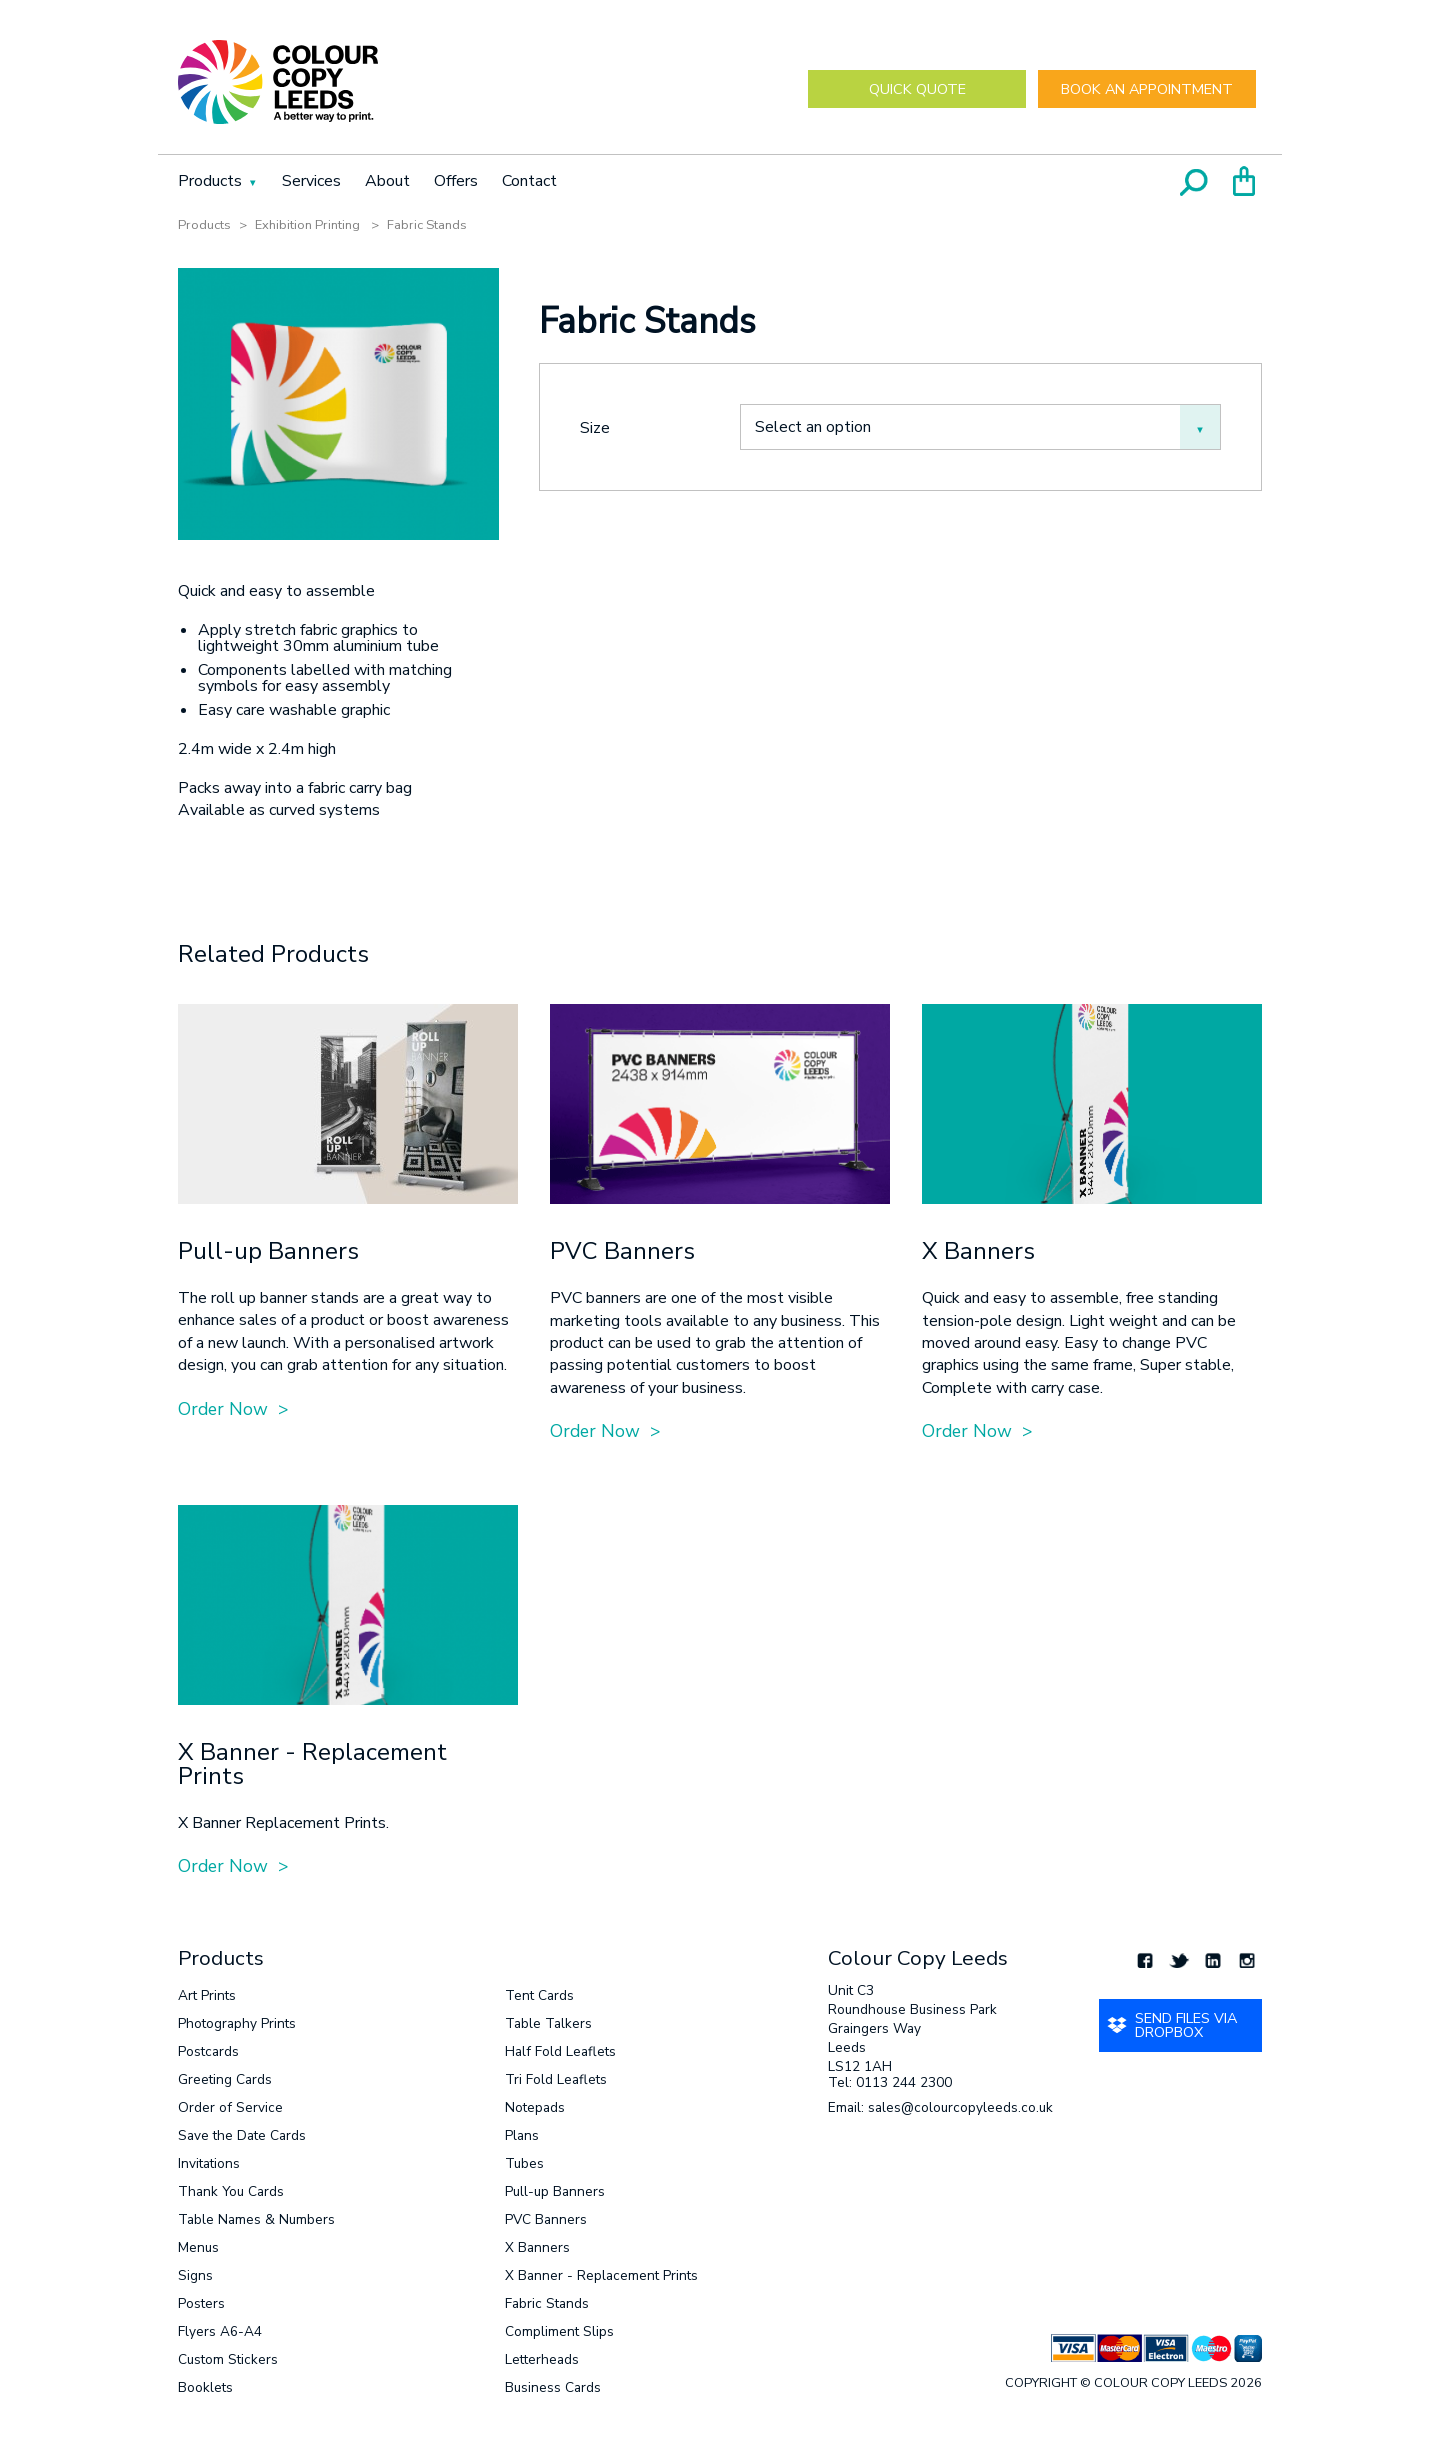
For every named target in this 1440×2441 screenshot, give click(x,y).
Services (311, 181)
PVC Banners (546, 2219)
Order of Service (230, 2107)
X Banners (537, 2247)
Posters (201, 2303)
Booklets (205, 2387)
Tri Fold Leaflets (556, 2079)
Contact (529, 181)
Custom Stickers (228, 2359)
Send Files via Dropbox (1186, 2025)
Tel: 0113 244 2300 (890, 2084)
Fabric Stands (547, 2303)
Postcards (208, 2051)
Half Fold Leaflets (560, 2051)
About (387, 181)
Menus (198, 2247)
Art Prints (207, 1995)
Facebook (1145, 1960)
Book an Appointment (1147, 89)
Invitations (209, 2163)
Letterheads (542, 2359)
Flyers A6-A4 (220, 2331)
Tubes (524, 2163)
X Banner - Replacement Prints (601, 2275)
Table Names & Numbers (256, 2219)
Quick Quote (917, 89)
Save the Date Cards (242, 2135)
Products (210, 181)
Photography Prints (237, 2023)
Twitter (1179, 1960)
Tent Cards (539, 1995)
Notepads (535, 2107)
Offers (456, 181)
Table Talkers (548, 2023)
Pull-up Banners (555, 2191)
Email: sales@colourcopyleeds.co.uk (940, 2109)
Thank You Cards (231, 2191)
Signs (195, 2275)
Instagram (1247, 1960)
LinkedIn (1213, 1960)
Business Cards (553, 2387)
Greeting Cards (225, 2079)
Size (595, 426)
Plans (522, 2135)
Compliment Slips (559, 2331)
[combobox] (980, 427)
